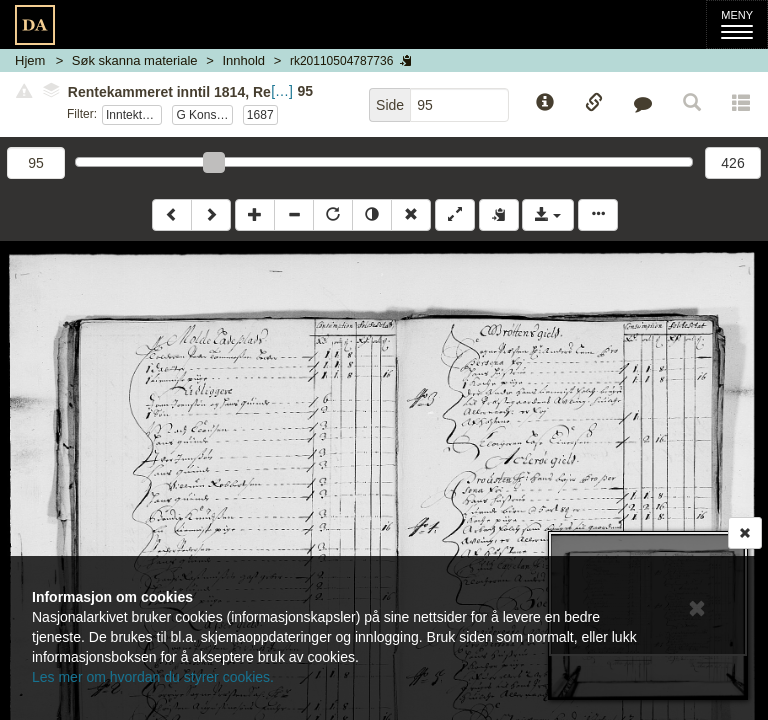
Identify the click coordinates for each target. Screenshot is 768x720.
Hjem (30, 60)
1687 (260, 115)
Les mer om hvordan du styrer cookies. (153, 677)
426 (732, 163)
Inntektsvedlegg (134, 115)
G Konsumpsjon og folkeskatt (204, 115)
